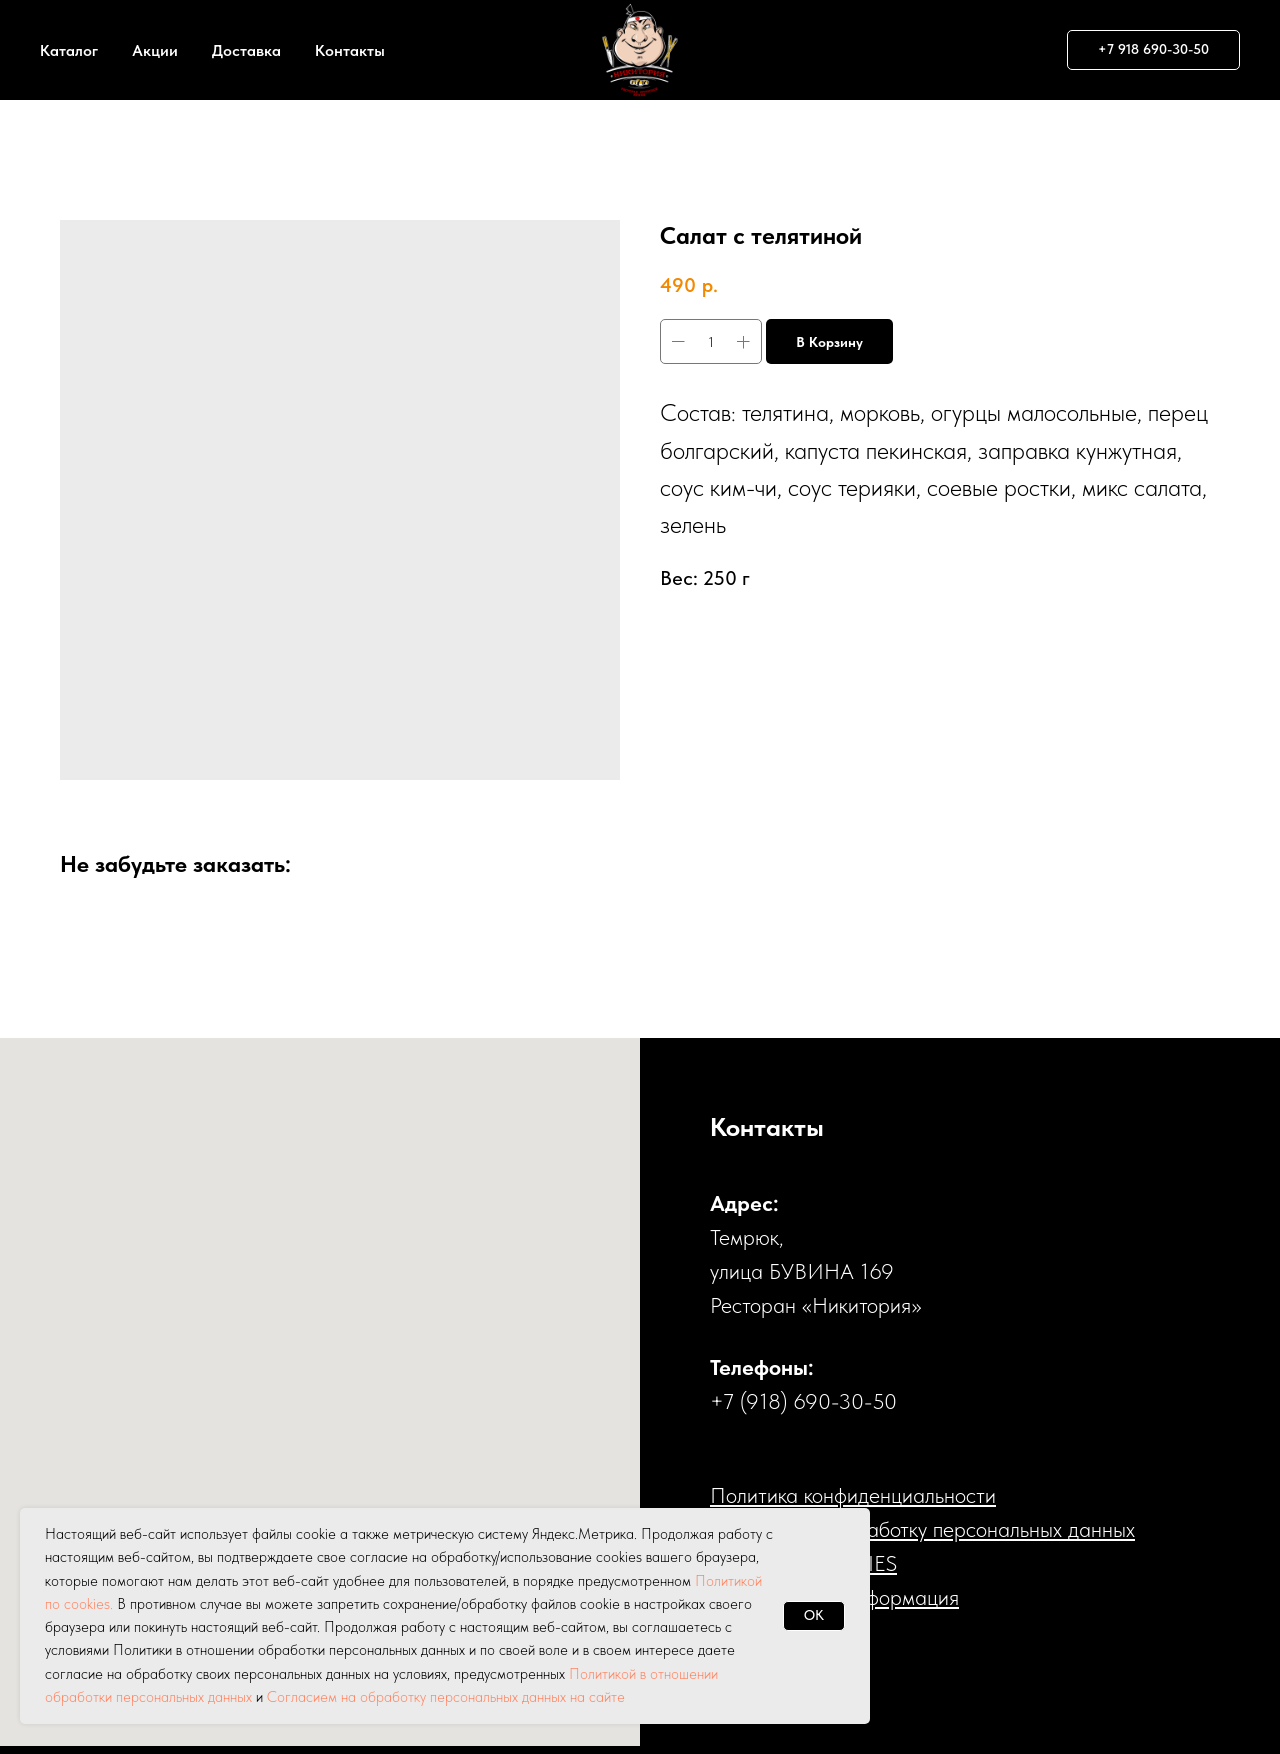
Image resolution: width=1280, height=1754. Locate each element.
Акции (155, 50)
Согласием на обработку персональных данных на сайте (446, 1697)
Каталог (69, 50)
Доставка (246, 50)
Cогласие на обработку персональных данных (922, 1529)
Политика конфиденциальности (853, 1495)
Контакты (350, 50)
